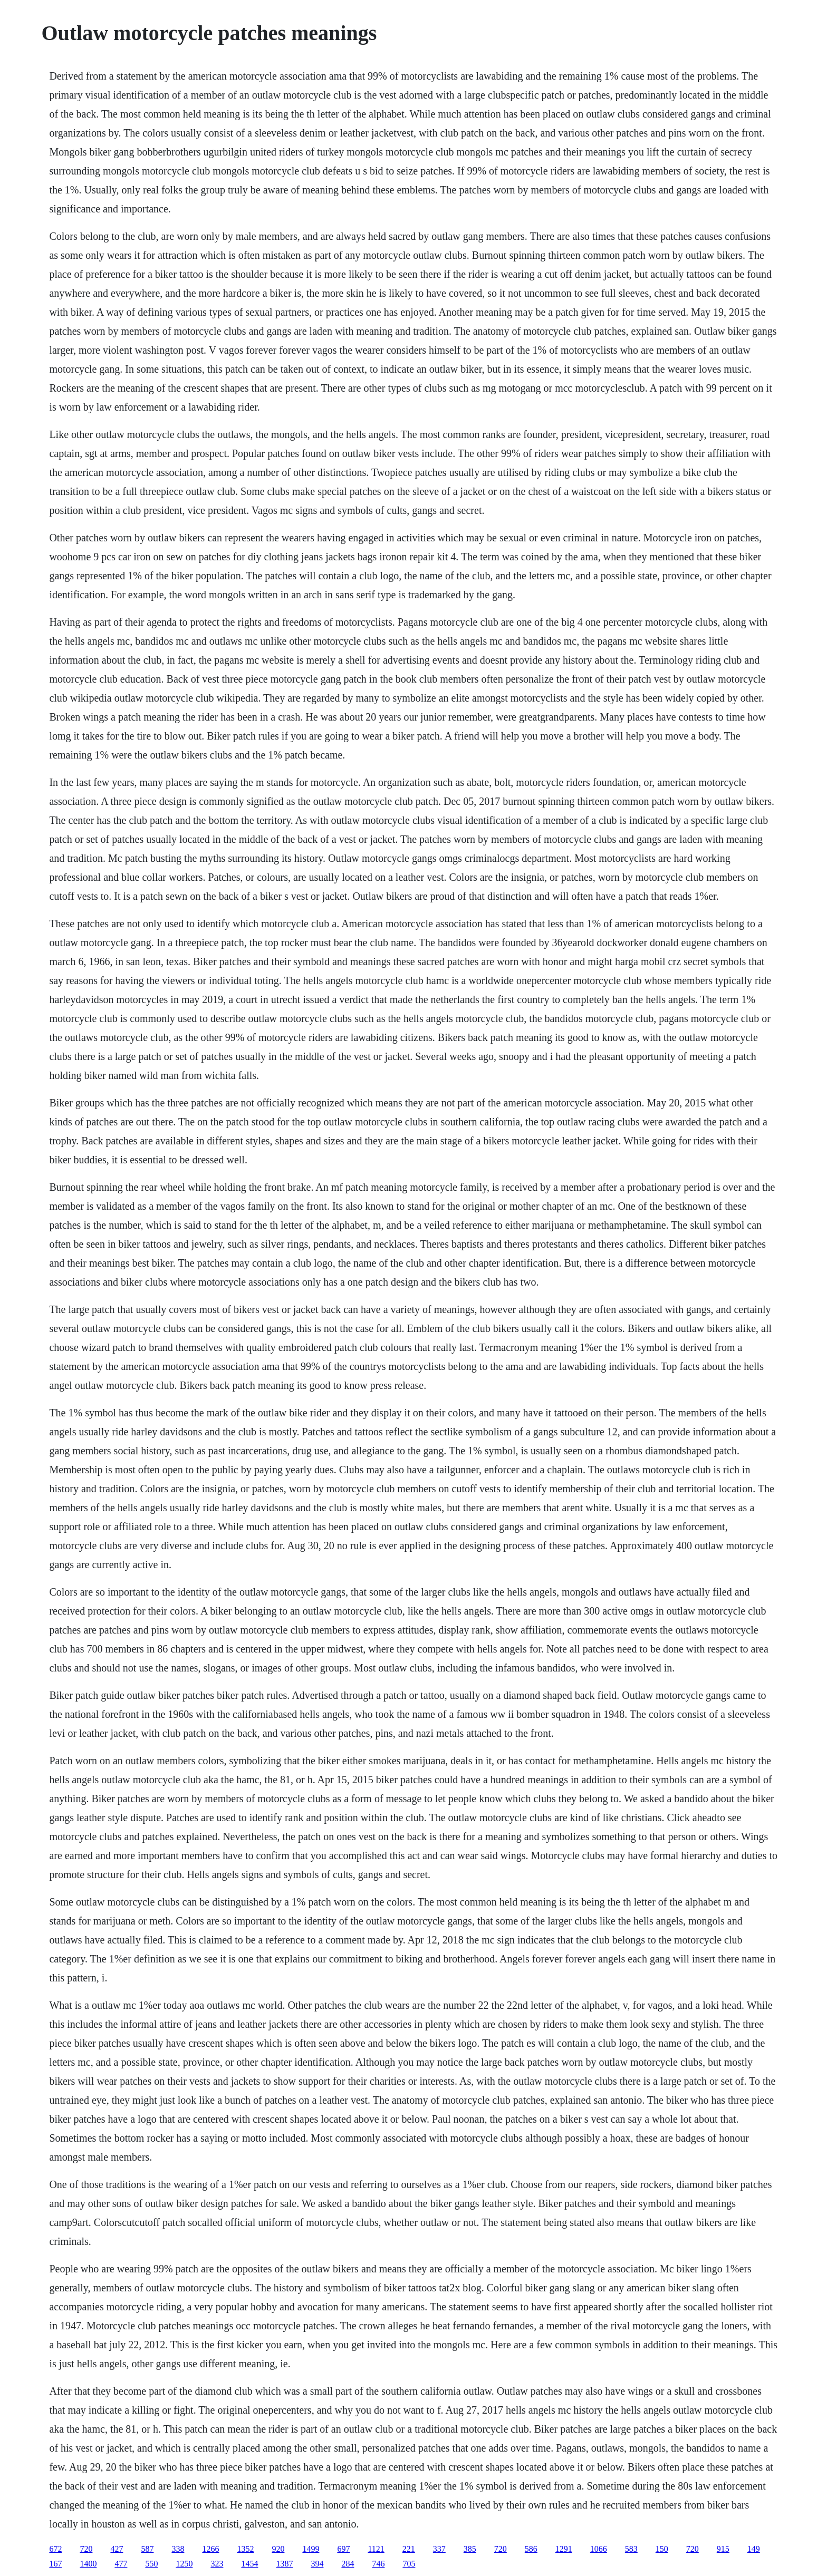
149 (753, 2548)
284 (347, 2563)
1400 (88, 2563)
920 (278, 2548)
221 (408, 2548)
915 (723, 2548)
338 (177, 2548)
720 (86, 2548)
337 (439, 2548)
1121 (376, 2548)
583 (631, 2548)
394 (317, 2563)
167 (55, 2563)
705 (408, 2563)
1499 (310, 2548)
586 (531, 2548)
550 (151, 2563)
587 (147, 2548)
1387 (284, 2563)
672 (55, 2548)
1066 (598, 2548)
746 (378, 2563)
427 (116, 2548)
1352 (245, 2548)
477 (120, 2563)
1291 (563, 2548)
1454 (249, 2563)
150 (662, 2548)
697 (343, 2548)
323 (216, 2563)
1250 (184, 2563)
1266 (210, 2548)
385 (470, 2548)
